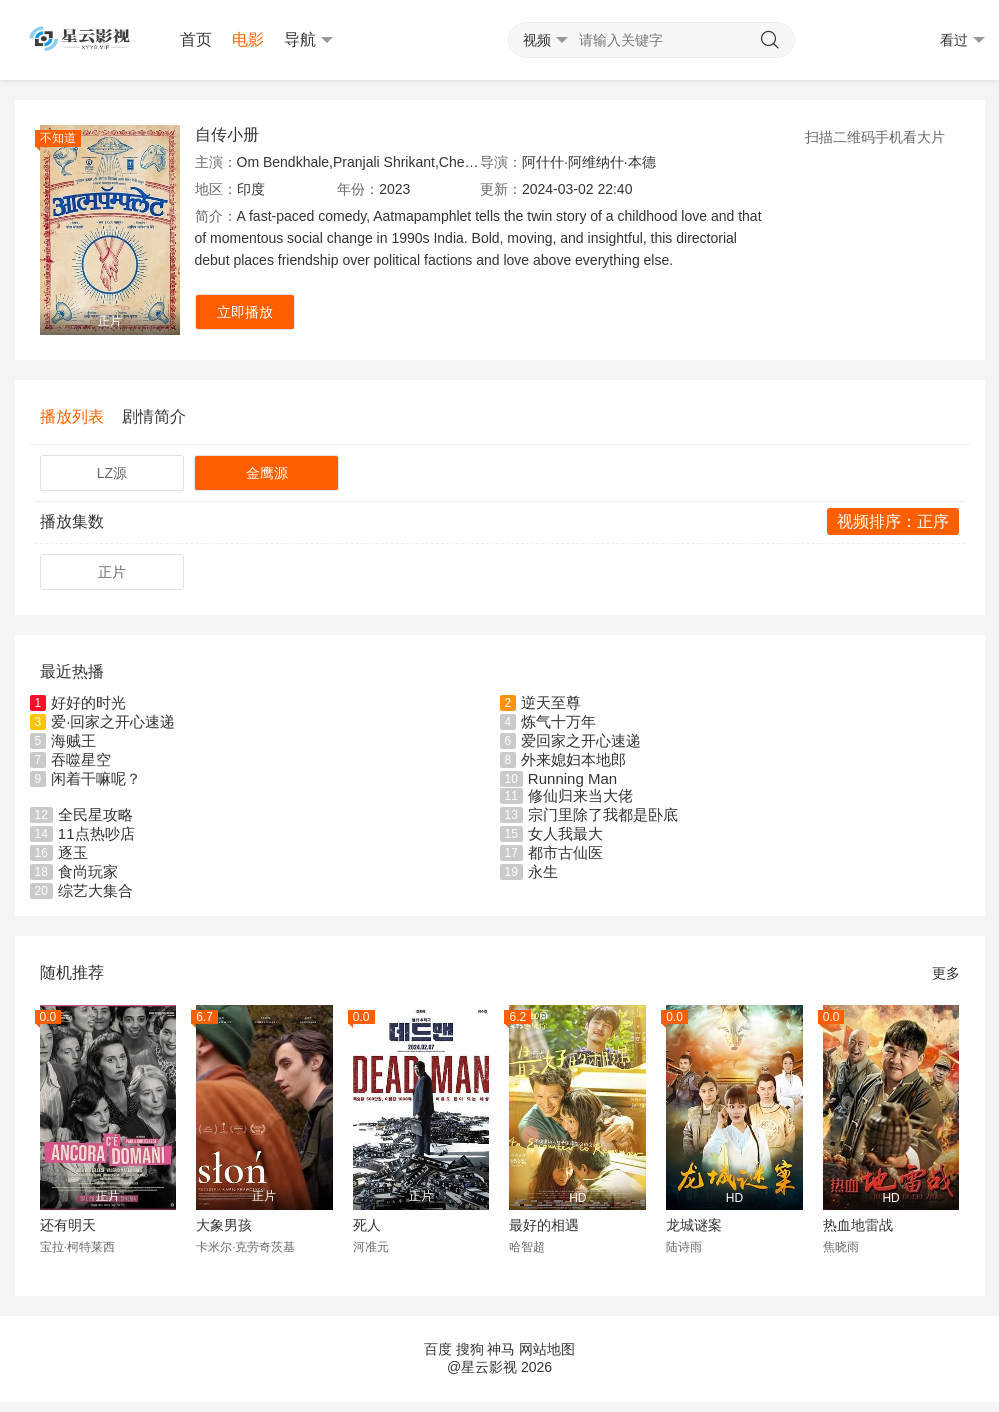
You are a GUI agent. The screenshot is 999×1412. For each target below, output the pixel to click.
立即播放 (245, 312)
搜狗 (470, 1349)
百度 (438, 1349)
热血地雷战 (858, 1225)
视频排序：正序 (893, 521)
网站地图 (547, 1349)
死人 (367, 1225)
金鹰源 (267, 473)
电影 (248, 39)
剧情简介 (154, 416)
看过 (962, 40)
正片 (112, 572)
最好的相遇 (544, 1225)
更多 (946, 973)
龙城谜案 (694, 1225)
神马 (501, 1349)
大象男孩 (224, 1225)
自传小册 (227, 134)
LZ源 (112, 473)
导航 (308, 40)
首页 (196, 39)
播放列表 (72, 416)
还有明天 (68, 1225)
